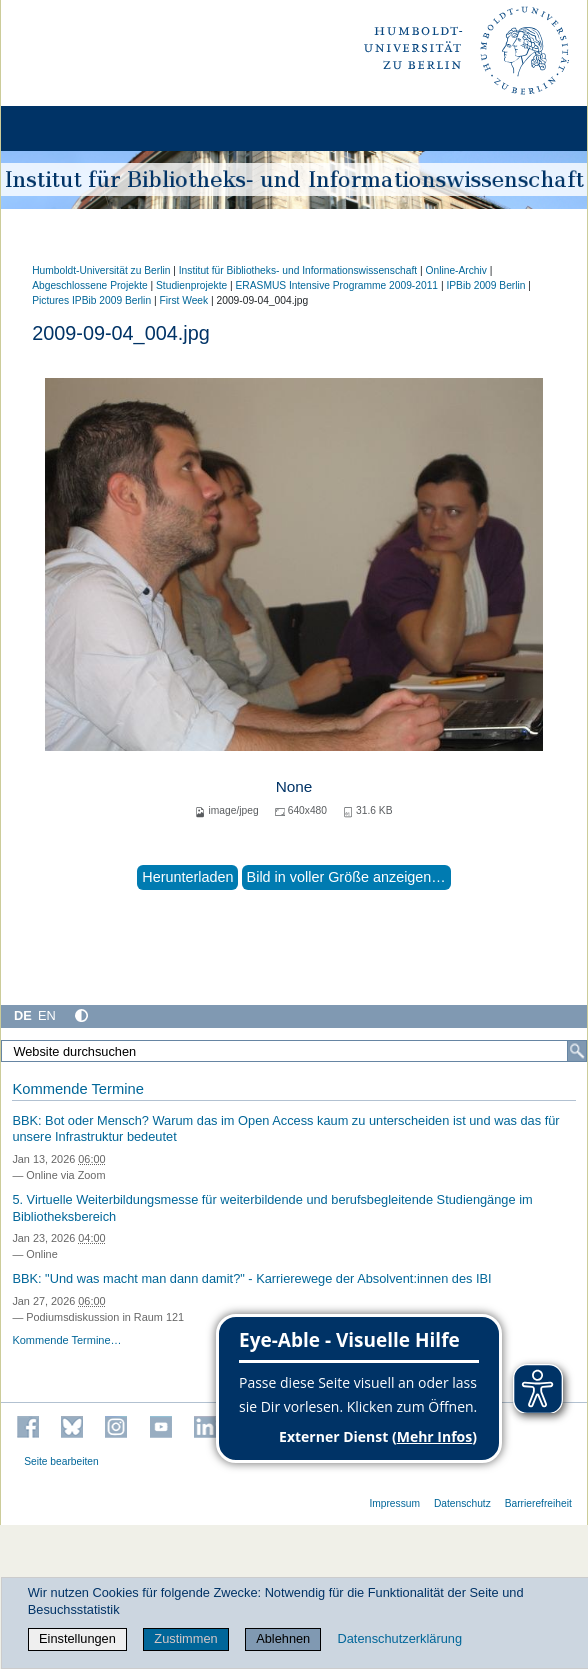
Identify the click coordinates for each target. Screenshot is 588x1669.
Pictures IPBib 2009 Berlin (91, 300)
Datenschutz (462, 1503)
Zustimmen (185, 1638)
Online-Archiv (455, 270)
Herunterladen (187, 877)
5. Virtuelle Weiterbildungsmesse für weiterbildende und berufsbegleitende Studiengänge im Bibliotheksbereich (272, 1208)
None (294, 786)
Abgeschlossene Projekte (90, 285)
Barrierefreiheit (538, 1503)
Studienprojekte (191, 285)
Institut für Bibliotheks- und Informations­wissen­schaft (298, 270)
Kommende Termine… (66, 1340)
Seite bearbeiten (61, 1461)
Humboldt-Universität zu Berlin (101, 270)
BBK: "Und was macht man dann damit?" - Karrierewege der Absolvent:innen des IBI (251, 1278)
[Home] (72, 128)
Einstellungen (77, 1638)
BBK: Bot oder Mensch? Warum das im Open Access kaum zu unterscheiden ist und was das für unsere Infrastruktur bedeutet (285, 1129)
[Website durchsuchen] (294, 1051)
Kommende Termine (77, 1089)
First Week (183, 300)
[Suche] (577, 1051)
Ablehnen (283, 1638)
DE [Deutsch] (23, 1015)
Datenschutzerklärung (400, 1638)
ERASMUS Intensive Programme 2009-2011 (337, 285)
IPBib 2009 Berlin (485, 285)
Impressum (394, 1503)
